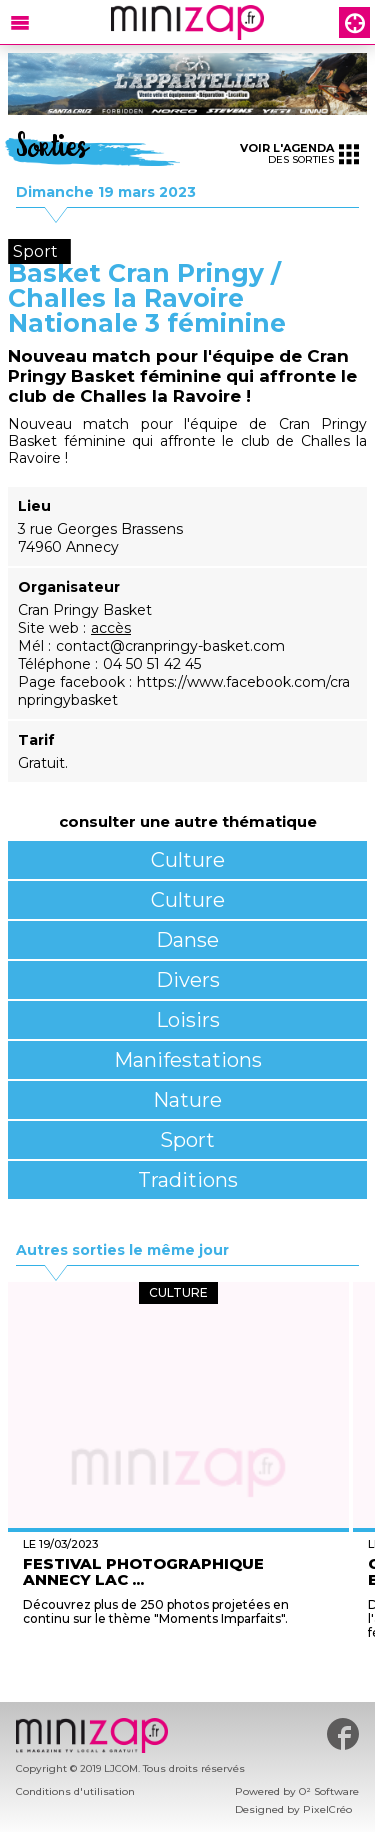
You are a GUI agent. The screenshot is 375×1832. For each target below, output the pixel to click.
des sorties (299, 153)
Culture (188, 860)
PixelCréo (327, 1809)
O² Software (329, 1791)
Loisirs (188, 1020)
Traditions (188, 1180)
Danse (187, 940)
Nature (187, 1100)
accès (111, 628)
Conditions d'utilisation (75, 1791)
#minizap (343, 1734)
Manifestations (188, 1060)
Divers (188, 980)
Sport (187, 1140)
